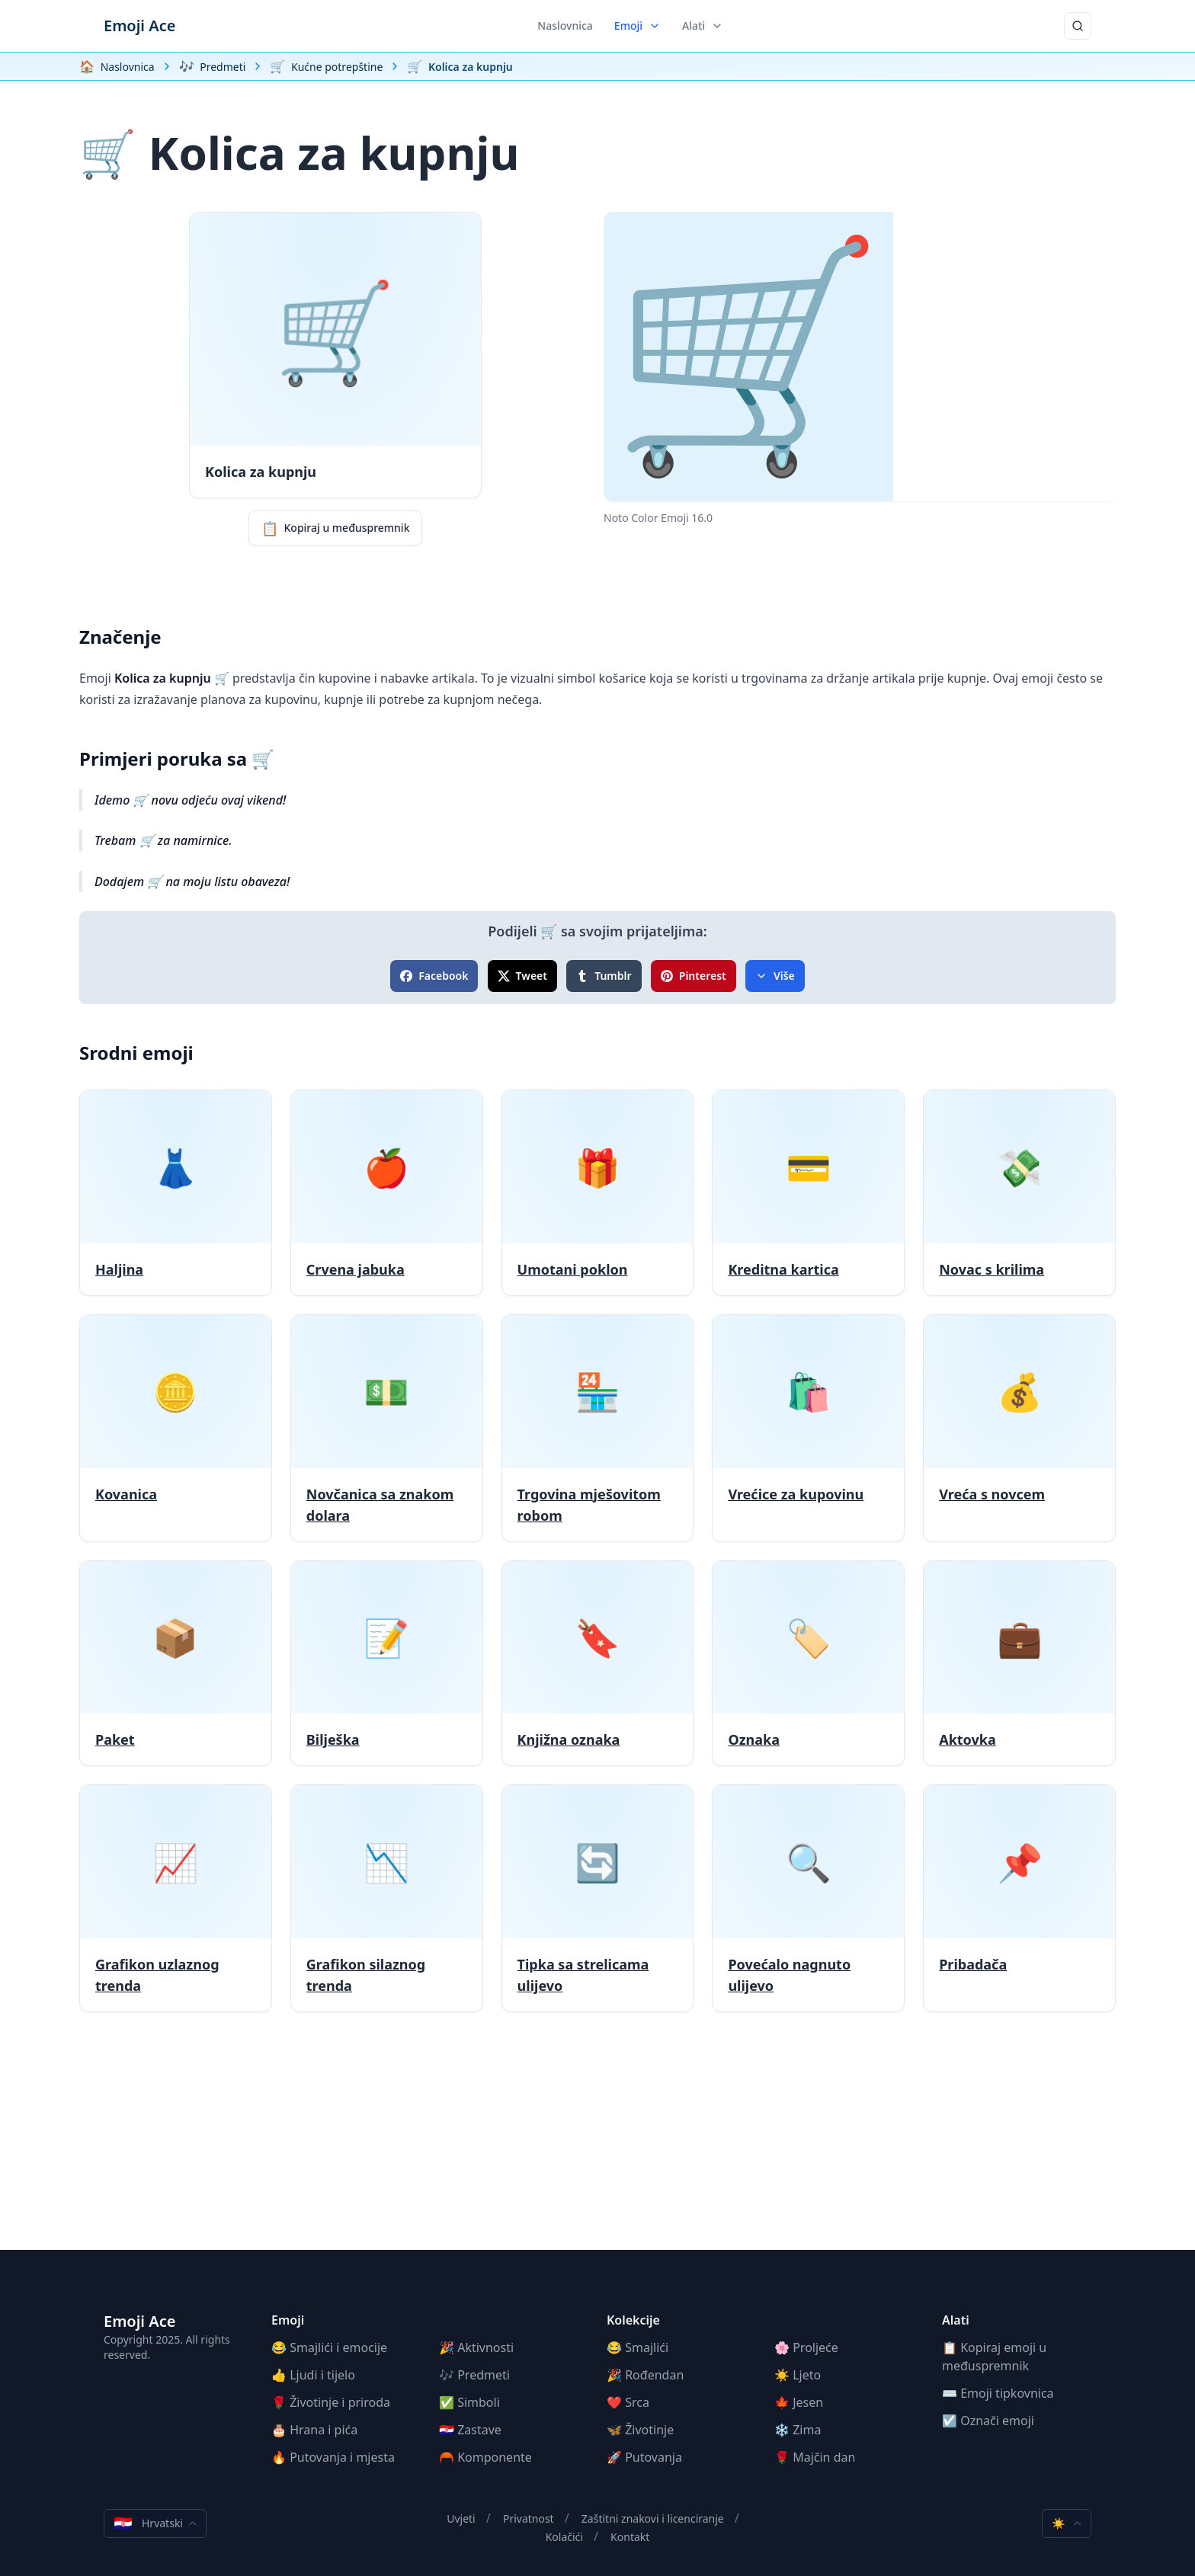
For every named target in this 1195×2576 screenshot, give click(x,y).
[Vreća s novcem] (1019, 1428)
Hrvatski (155, 2523)
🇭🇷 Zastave (470, 2429)
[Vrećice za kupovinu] (808, 1428)
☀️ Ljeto (797, 2374)
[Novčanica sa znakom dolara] (386, 1428)
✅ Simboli (469, 2402)
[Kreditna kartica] (808, 1193)
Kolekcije (633, 2320)
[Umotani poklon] (597, 1193)
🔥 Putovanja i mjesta (333, 2457)
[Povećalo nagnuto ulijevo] (808, 1898)
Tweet (522, 975)
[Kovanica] (175, 1428)
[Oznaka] (808, 1663)
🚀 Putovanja (644, 2457)
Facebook (434, 975)
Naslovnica (565, 25)
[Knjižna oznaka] (597, 1663)
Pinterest (693, 975)
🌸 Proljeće (806, 2347)
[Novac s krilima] (1019, 1193)
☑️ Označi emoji (988, 2420)
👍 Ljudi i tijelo (313, 2374)
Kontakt (629, 2537)
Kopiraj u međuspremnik (335, 528)
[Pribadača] (1019, 1898)
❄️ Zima (797, 2429)
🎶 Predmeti (474, 2374)
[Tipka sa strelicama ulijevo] (597, 1898)
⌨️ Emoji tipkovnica (998, 2393)
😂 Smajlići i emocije (329, 2347)
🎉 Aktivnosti (476, 2347)
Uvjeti (461, 2518)
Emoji (637, 25)
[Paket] (175, 1663)
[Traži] (1077, 26)
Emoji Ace (139, 25)
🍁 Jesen (798, 2402)
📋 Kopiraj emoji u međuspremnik (994, 2356)
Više (775, 975)
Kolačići (564, 2537)
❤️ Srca (628, 2402)
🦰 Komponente (485, 2457)
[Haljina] (175, 1193)
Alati (702, 25)
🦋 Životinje (640, 2429)
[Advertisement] (597, 2143)
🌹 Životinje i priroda (330, 2402)
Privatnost (528, 2518)
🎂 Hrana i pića (314, 2429)
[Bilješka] (386, 1663)
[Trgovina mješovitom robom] (597, 1428)
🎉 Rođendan (645, 2374)
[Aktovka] (1019, 1663)
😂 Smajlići (637, 2347)
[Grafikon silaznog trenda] (386, 1898)
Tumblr (603, 975)
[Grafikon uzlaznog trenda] (175, 1898)
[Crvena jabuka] (386, 1193)
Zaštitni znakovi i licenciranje (652, 2518)
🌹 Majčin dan (814, 2457)
